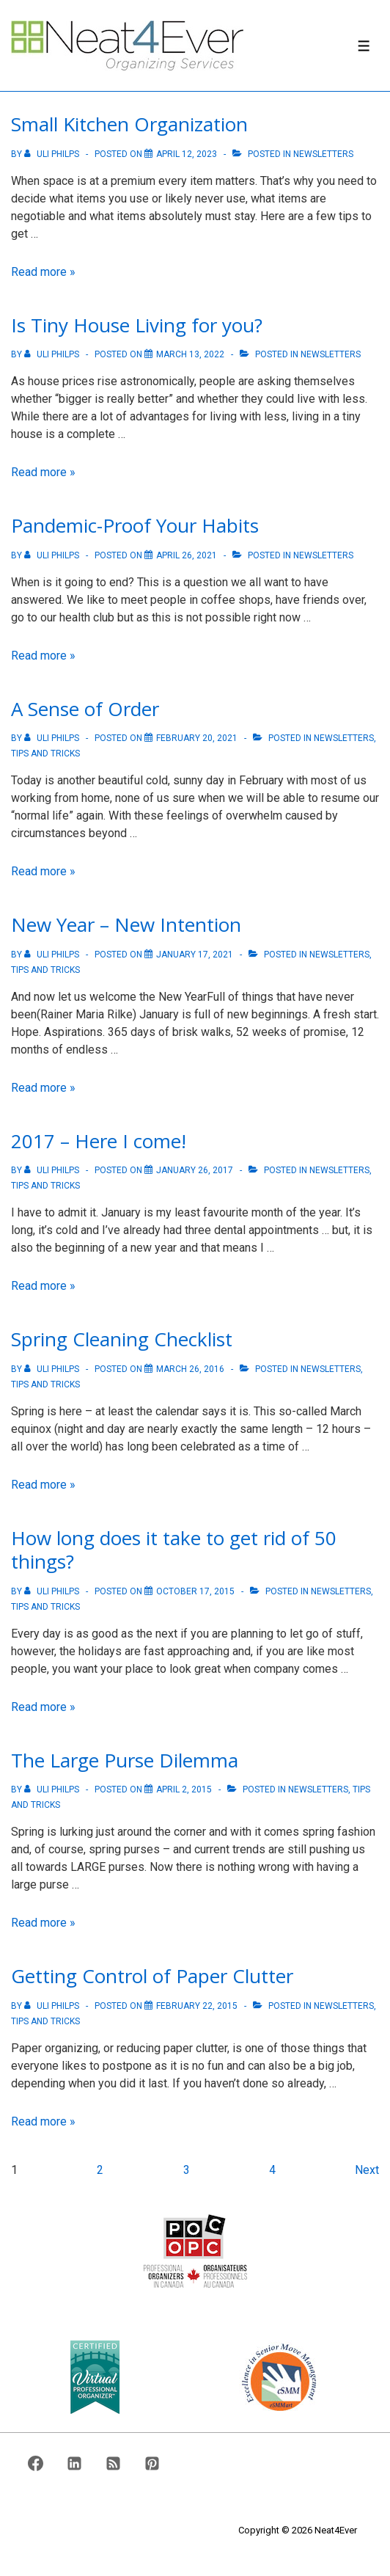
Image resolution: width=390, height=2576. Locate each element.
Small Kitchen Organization (129, 124)
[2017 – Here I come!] (194, 1170)
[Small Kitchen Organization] (186, 154)
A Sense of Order (85, 709)
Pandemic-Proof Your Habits (135, 525)
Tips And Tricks (45, 753)
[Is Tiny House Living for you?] (190, 354)
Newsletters (323, 154)
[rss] (114, 2463)
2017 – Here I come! (98, 1141)
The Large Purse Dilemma (124, 1760)
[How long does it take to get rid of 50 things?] (195, 1591)
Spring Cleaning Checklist (121, 1339)
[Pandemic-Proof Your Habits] (186, 555)
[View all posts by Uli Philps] (52, 154)
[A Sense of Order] (197, 738)
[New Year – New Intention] (194, 954)
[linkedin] (75, 2463)
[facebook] (36, 2463)
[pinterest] (152, 2463)
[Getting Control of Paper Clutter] (197, 2006)
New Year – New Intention (126, 924)
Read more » (43, 272)
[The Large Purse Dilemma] (184, 1789)
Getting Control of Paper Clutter (152, 1976)
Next (367, 2170)
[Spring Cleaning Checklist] (190, 1369)
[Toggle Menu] (364, 46)
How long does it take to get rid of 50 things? (173, 1550)
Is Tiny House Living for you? (136, 325)
